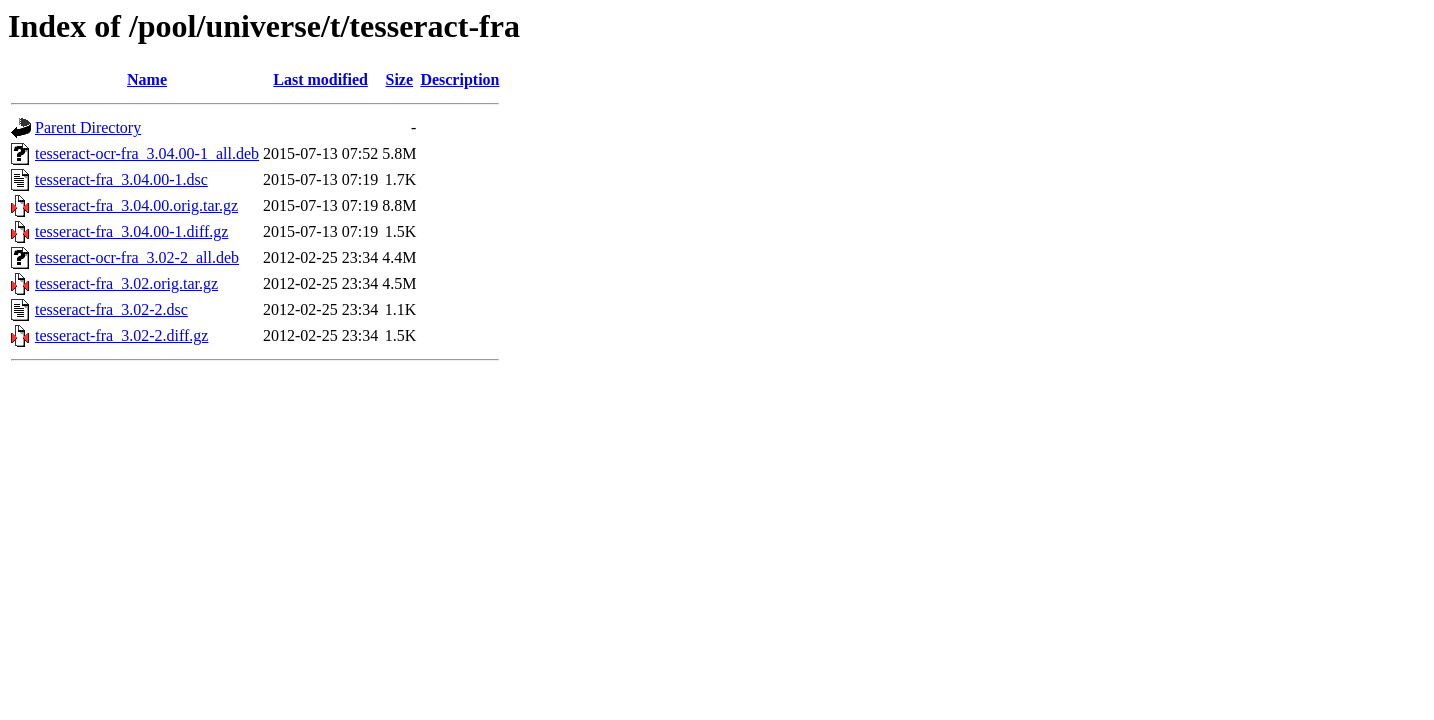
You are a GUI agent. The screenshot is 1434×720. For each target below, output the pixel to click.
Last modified (320, 79)
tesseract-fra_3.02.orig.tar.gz (126, 283)
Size (399, 79)
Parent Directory (88, 127)
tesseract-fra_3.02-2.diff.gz (121, 335)
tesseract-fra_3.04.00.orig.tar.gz (136, 205)
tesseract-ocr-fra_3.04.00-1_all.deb (147, 153)
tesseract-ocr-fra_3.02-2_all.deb (137, 257)
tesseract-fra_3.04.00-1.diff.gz (131, 231)
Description (459, 79)
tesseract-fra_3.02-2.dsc (111, 309)
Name (147, 79)
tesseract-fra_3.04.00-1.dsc (121, 179)
